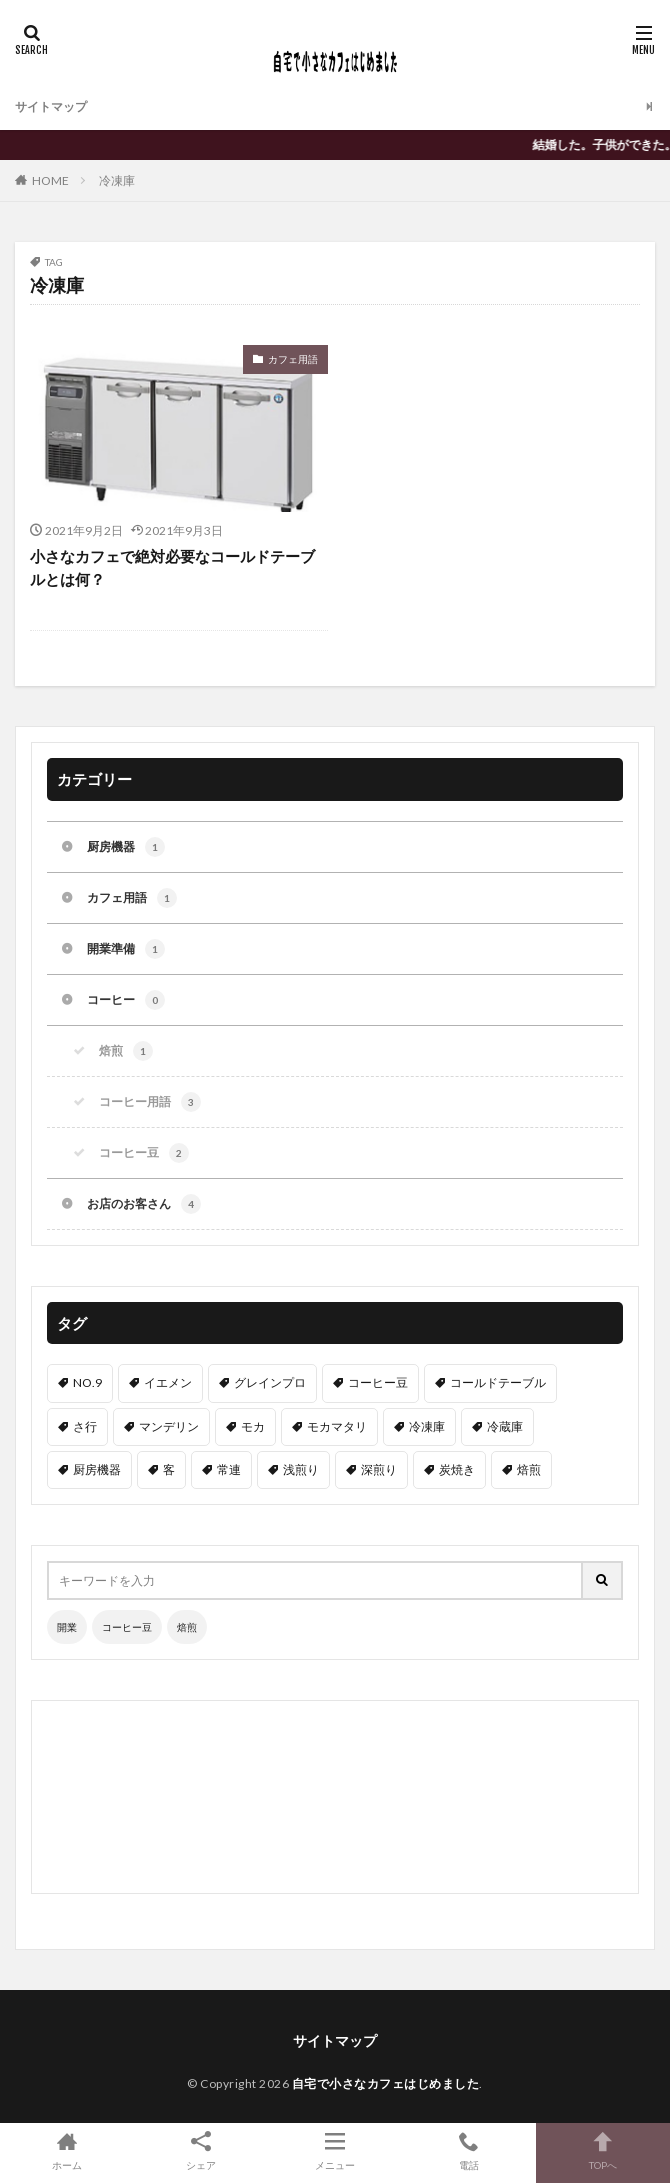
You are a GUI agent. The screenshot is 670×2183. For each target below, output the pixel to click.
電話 (469, 2151)
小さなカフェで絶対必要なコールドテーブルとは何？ (172, 567)
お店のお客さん (144, 1204)
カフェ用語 (293, 359)
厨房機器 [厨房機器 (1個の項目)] (97, 1469)
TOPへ (603, 2151)
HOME (50, 180)
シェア (201, 2151)
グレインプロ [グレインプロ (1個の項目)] (270, 1382)
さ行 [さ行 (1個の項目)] (85, 1426)
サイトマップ (51, 106)
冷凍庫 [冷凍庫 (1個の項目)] (427, 1426)
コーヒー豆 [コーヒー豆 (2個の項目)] (378, 1382)
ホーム (67, 2151)
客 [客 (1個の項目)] (169, 1469)
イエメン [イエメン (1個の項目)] (168, 1382)
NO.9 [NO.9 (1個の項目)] (87, 1382)
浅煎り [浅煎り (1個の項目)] (301, 1469)
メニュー (335, 2151)
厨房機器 (126, 847)
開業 (67, 1627)
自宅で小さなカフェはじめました (386, 2083)
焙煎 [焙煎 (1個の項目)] (529, 1469)
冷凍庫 (117, 180)
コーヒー (126, 1000)
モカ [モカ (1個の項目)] (253, 1426)
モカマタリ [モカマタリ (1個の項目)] (337, 1426)
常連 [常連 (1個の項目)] (229, 1469)
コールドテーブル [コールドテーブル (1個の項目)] (498, 1382)
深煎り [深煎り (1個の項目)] (379, 1469)
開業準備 (126, 949)
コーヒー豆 (144, 1153)
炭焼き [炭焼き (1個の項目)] (457, 1469)
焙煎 (126, 1051)
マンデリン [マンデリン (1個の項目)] (169, 1426)
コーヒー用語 (150, 1102)
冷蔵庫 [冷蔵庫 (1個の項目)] (505, 1426)
